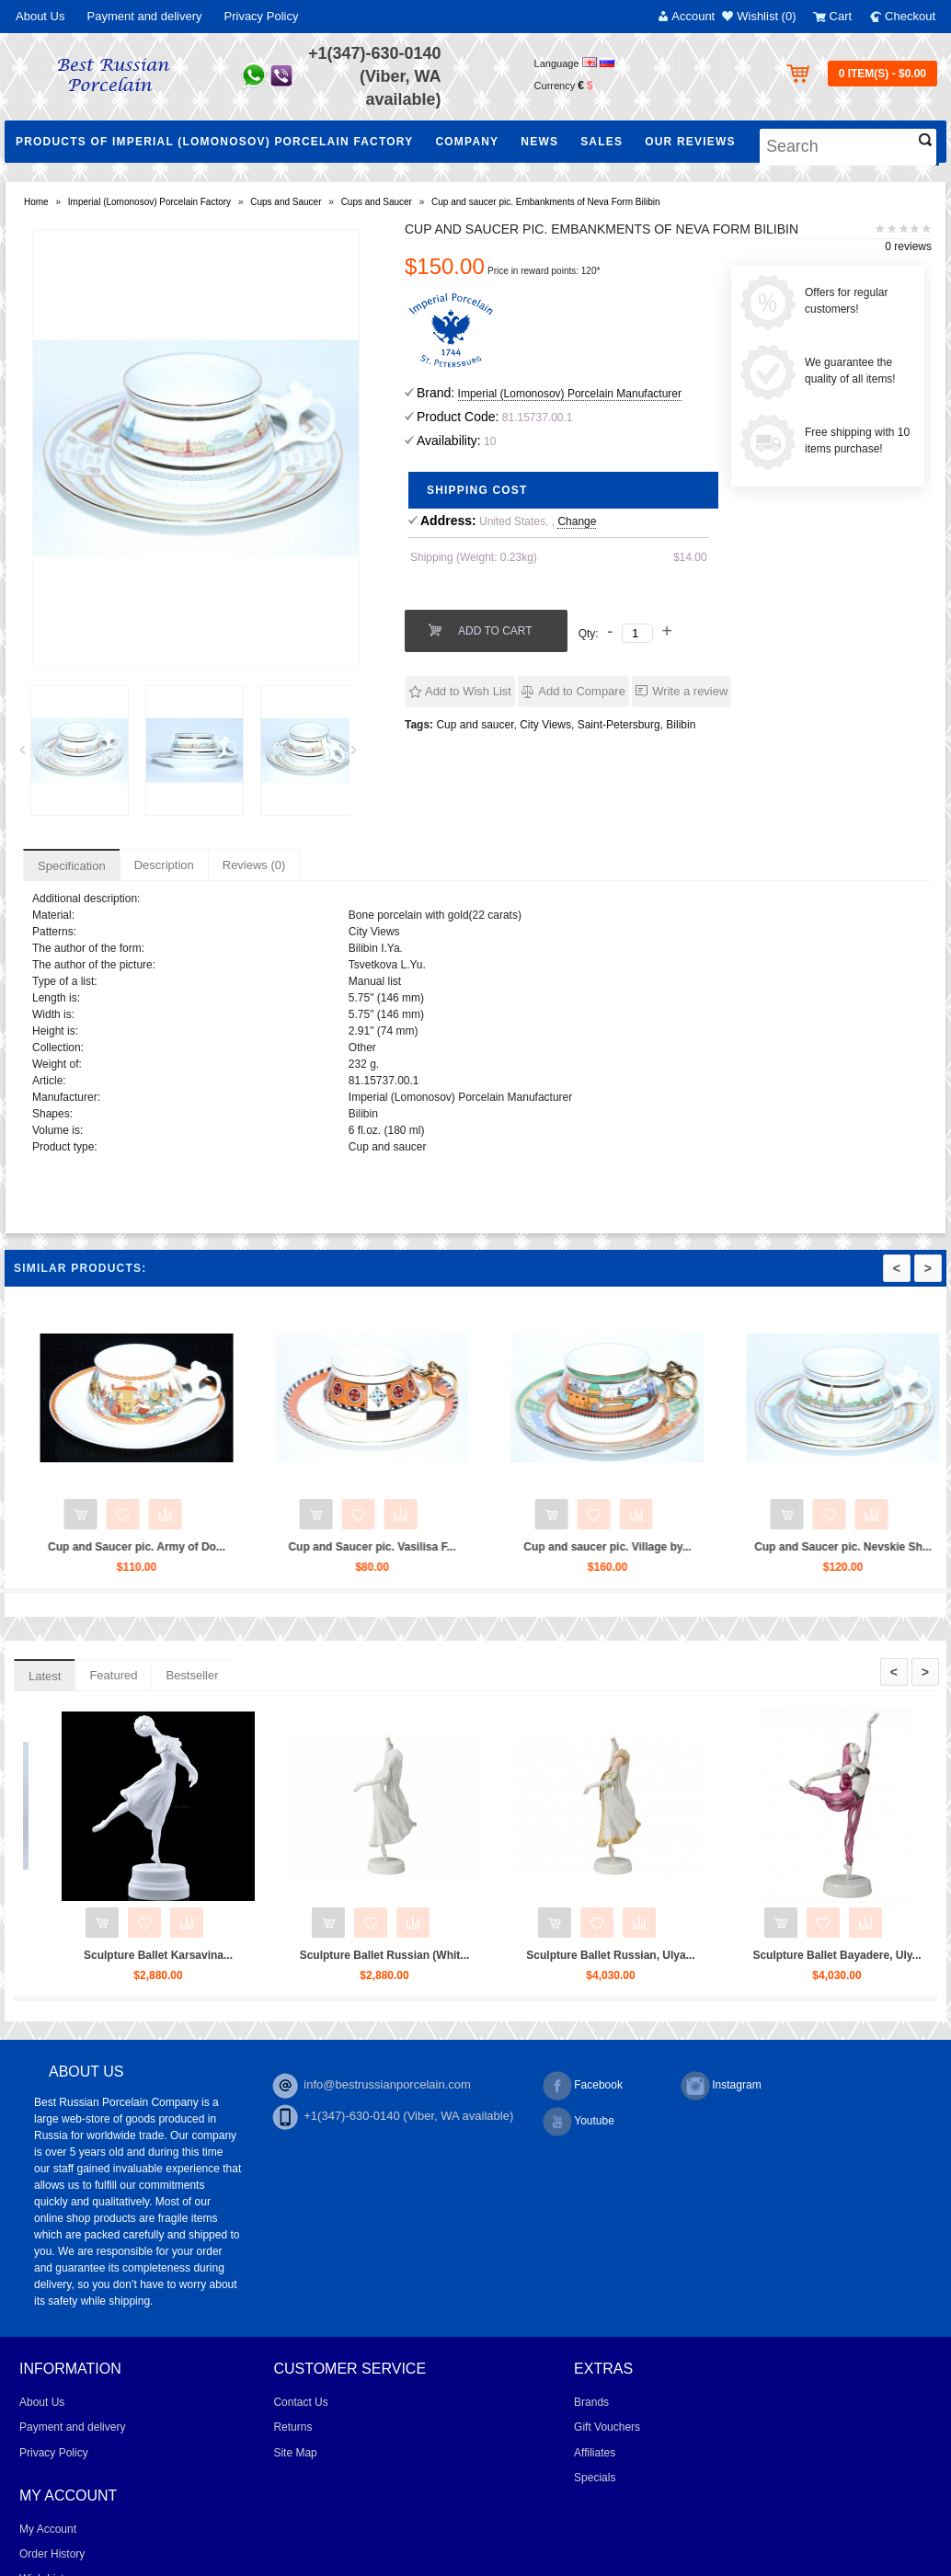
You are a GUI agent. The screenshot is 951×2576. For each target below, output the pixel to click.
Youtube (578, 2121)
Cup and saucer (474, 724)
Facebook (583, 2086)
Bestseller (192, 1675)
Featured (113, 1675)
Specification (72, 866)
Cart (841, 16)
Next (360, 755)
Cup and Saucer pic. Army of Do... (286, 1546)
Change (576, 521)
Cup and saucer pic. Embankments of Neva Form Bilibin (545, 202)
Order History (52, 2553)
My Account (47, 2529)
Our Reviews (690, 141)
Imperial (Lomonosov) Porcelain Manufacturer (570, 393)
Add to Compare (581, 691)
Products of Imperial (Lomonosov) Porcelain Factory (214, 141)
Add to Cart (495, 630)
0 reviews (908, 246)
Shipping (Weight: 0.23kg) (473, 557)
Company (466, 141)
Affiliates (594, 2452)
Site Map (294, 2452)
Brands (591, 2402)
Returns (292, 2427)
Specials (594, 2477)
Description (164, 865)
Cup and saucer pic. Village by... (758, 1546)
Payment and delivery (143, 16)
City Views (545, 724)
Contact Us (300, 2402)
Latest (45, 1676)
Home (36, 202)
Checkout (910, 16)
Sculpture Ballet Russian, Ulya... (816, 1955)
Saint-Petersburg (619, 724)
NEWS (539, 141)
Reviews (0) (254, 865)
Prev (28, 755)
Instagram (721, 2086)
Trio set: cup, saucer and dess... (138, 1955)
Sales (601, 141)
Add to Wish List (468, 691)
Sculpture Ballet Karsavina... (364, 1955)
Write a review (690, 691)
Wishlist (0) (766, 16)
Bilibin (680, 724)
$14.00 (690, 557)
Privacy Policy (261, 16)
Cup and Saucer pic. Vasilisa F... (522, 1546)
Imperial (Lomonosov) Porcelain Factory (149, 202)
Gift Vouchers (607, 2427)
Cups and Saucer (285, 202)
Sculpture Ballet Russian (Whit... (591, 1955)
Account (693, 16)
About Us (40, 16)
